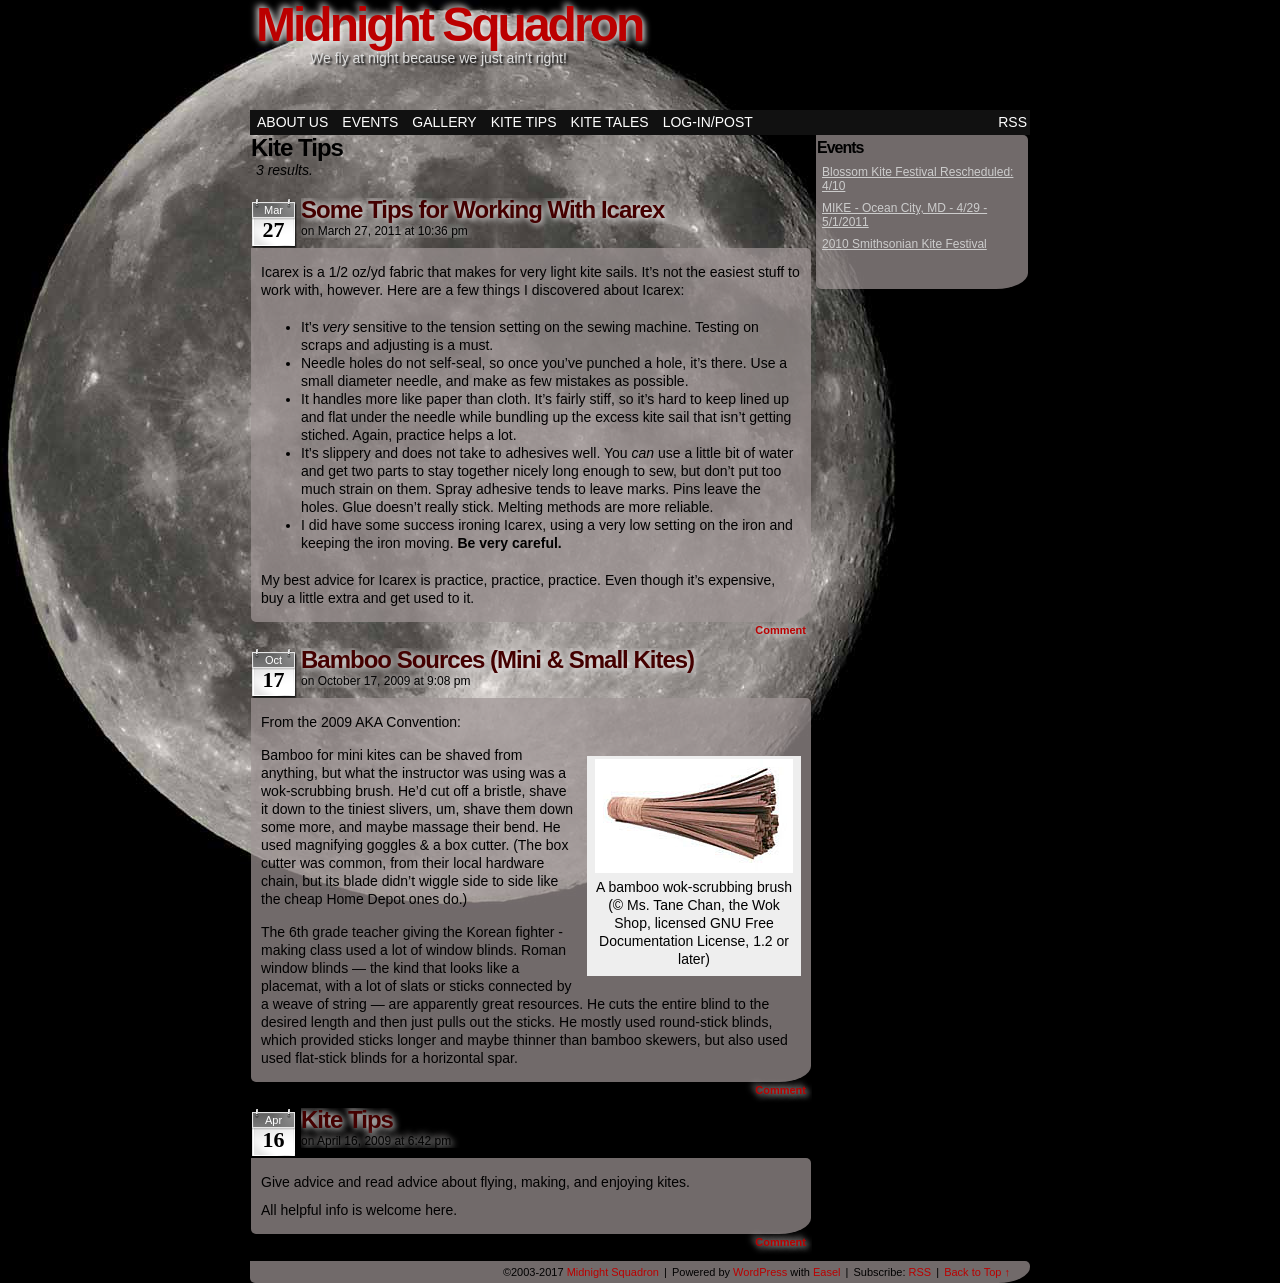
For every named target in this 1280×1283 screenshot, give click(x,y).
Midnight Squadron (613, 1272)
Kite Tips (524, 122)
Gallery (444, 122)
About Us (292, 122)
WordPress (760, 1272)
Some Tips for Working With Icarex (482, 209)
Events (370, 122)
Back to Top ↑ (977, 1272)
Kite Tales (610, 122)
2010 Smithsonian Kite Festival (904, 244)
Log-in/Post (708, 122)
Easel (827, 1272)
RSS (1012, 122)
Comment (780, 630)
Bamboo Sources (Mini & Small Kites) (497, 659)
